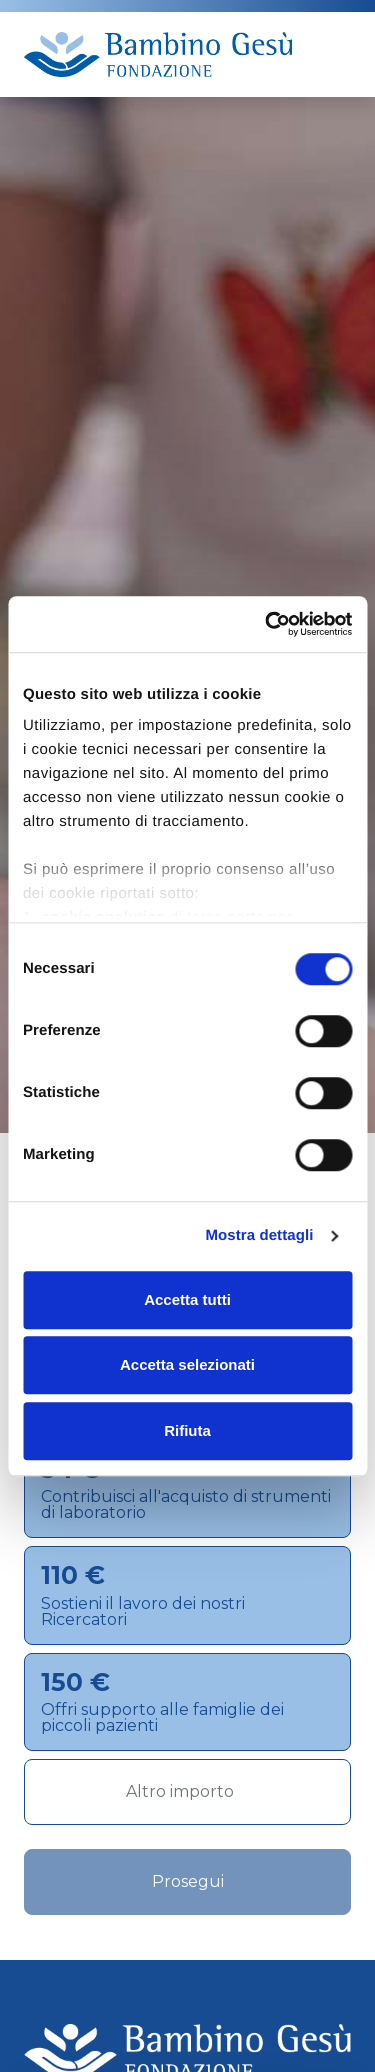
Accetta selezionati (187, 1364)
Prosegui (188, 1881)
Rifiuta (187, 1430)
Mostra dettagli (259, 1235)
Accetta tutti (187, 1299)
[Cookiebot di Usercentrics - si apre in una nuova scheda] (267, 624)
